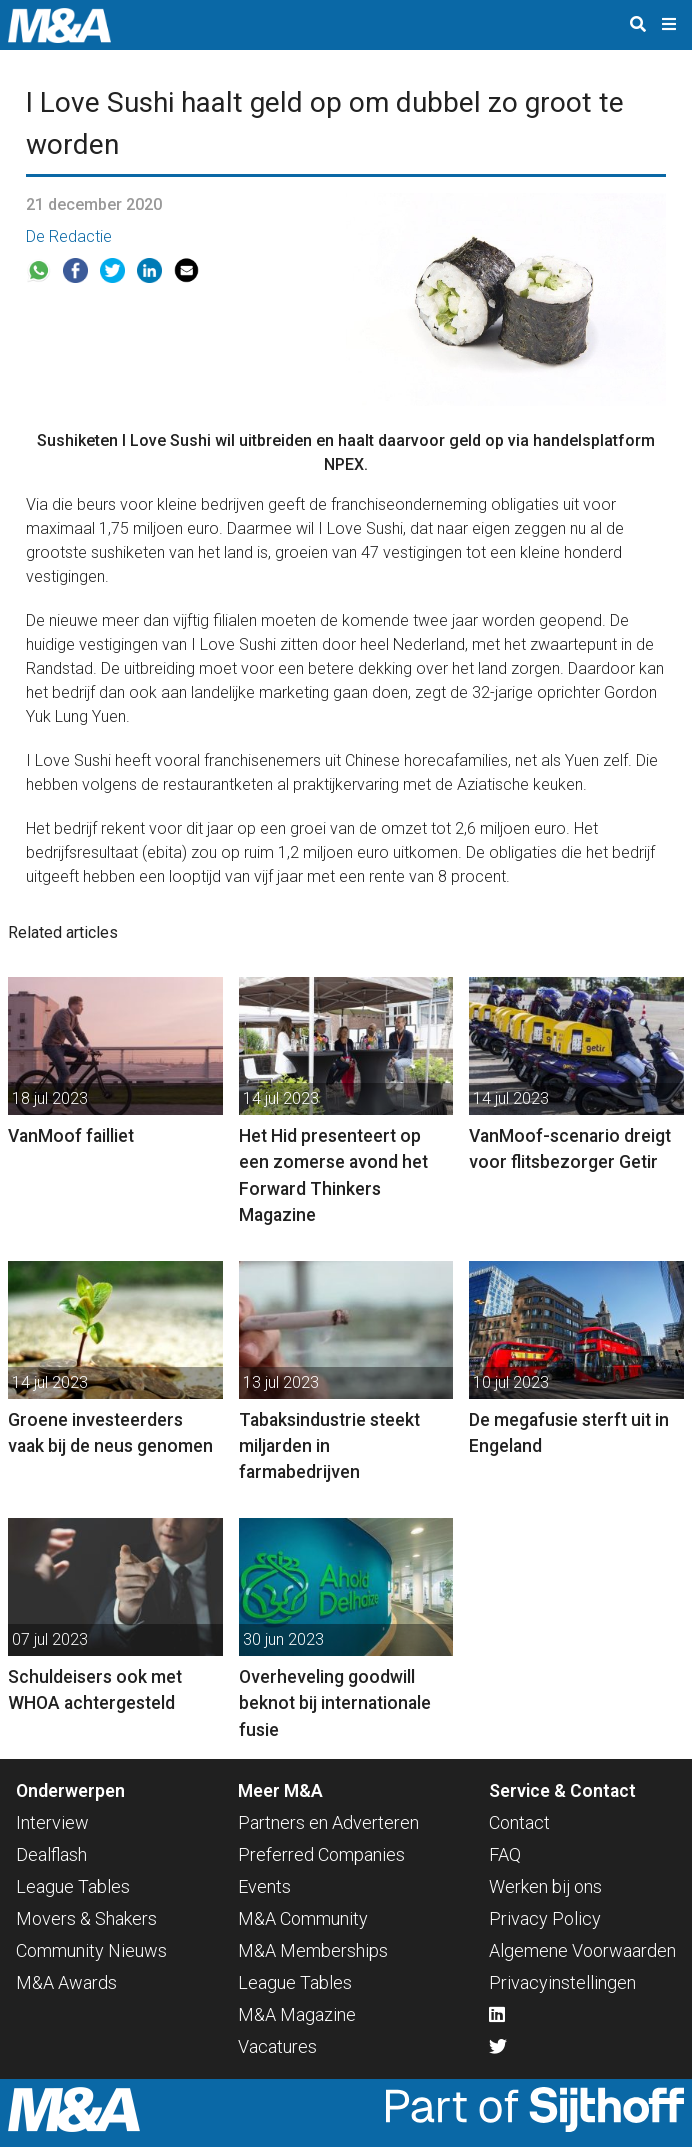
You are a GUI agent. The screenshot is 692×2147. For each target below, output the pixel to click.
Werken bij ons (545, 1886)
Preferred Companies (321, 1854)
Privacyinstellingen (562, 1982)
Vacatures (277, 2046)
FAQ (505, 1854)
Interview (52, 1822)
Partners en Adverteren (328, 1822)
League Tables (73, 1886)
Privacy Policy (545, 1918)
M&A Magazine (297, 2014)
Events (264, 1886)
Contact (519, 1822)
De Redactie (69, 236)
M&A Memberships (313, 1950)
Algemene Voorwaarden (582, 1950)
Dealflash (51, 1854)
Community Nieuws (91, 1950)
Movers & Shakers (86, 1918)
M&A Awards (66, 1982)
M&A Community (303, 1918)
